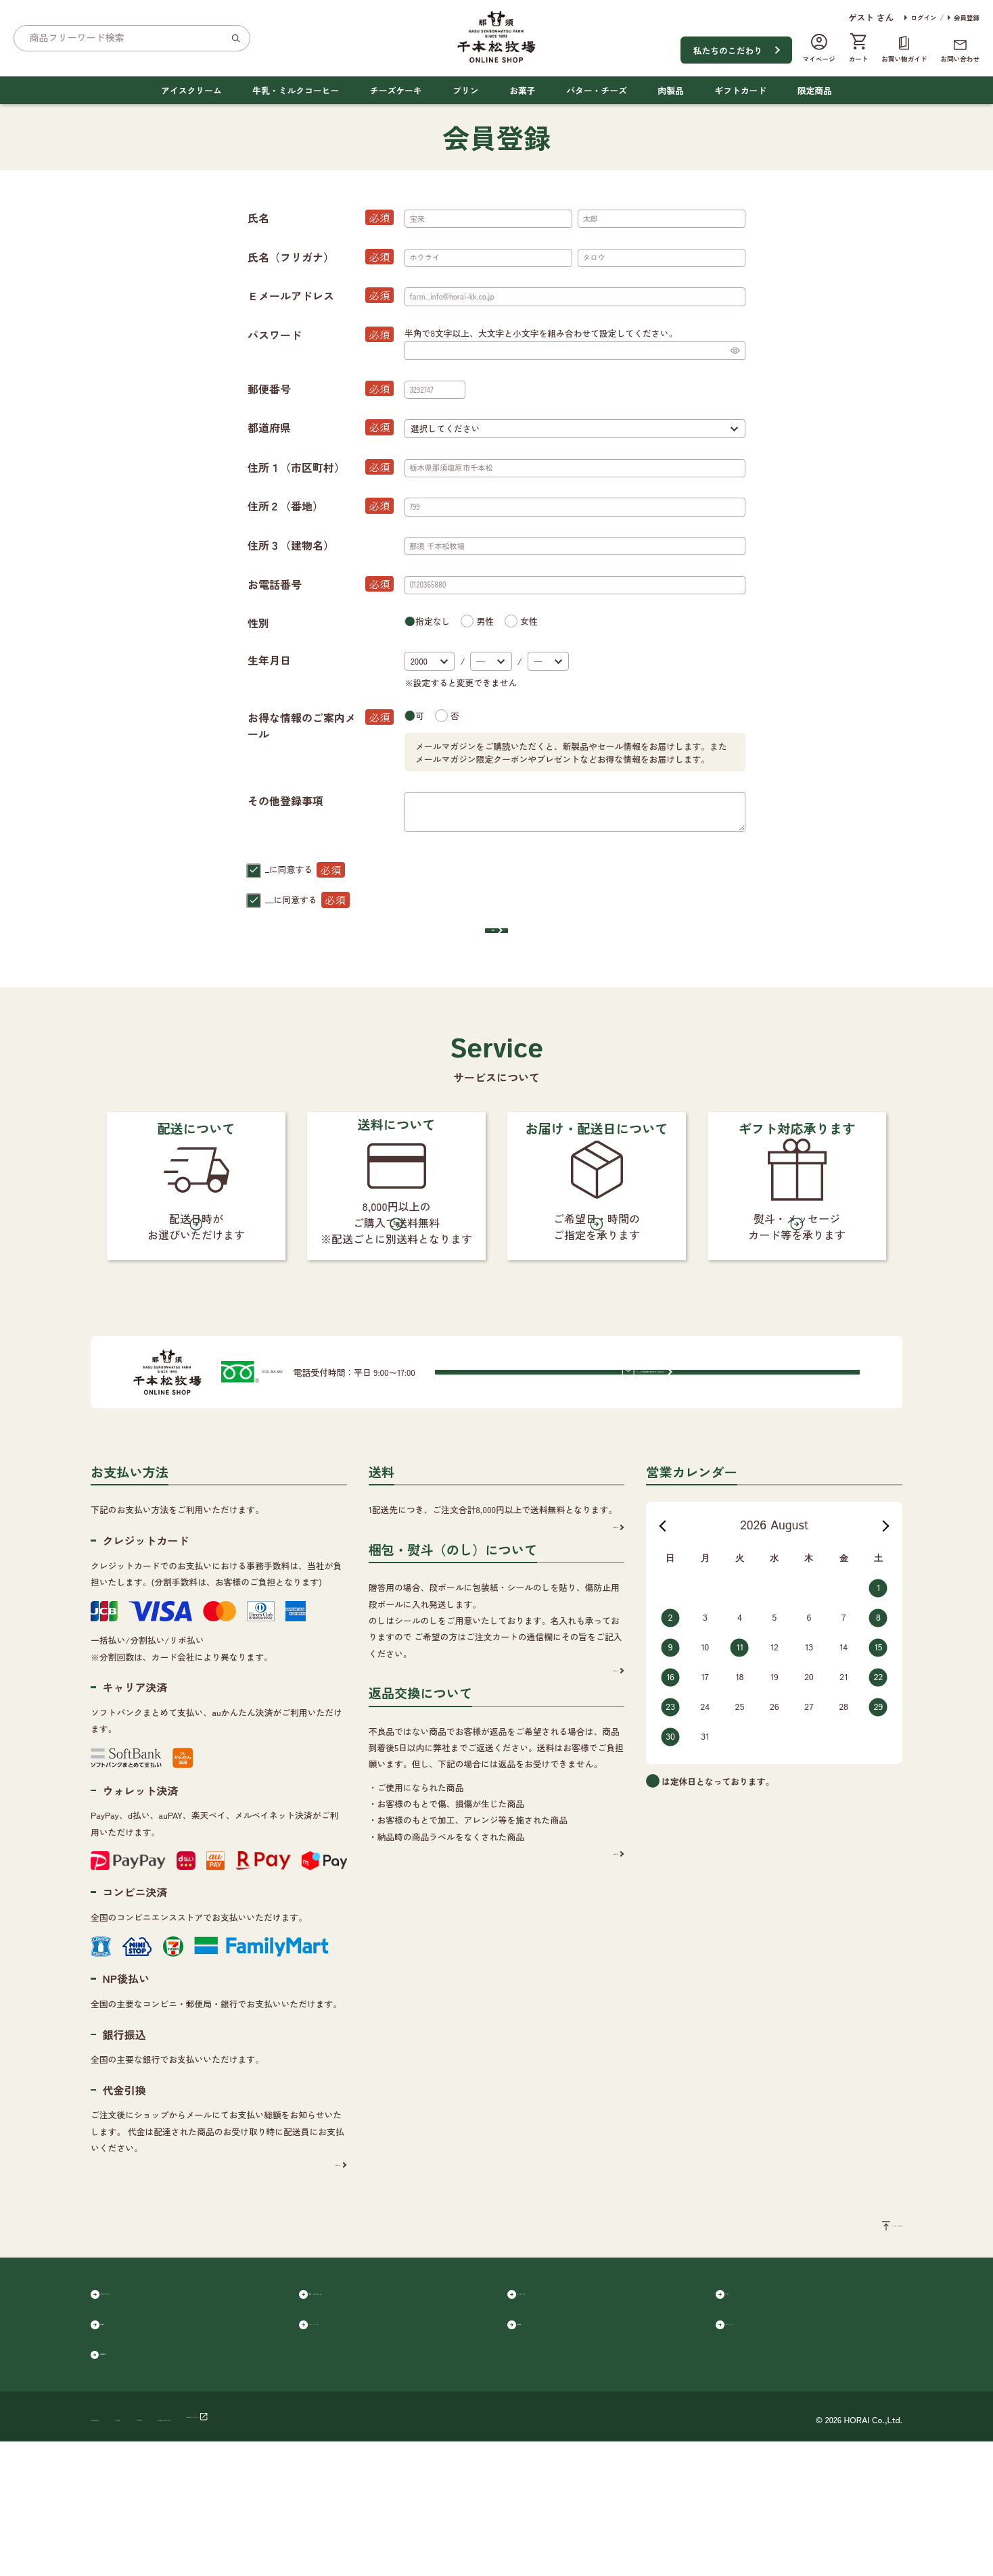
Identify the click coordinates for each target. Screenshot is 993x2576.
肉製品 (670, 90)
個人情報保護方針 (301, 900)
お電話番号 (321, 584)
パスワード (321, 335)
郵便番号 (321, 389)
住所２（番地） (321, 506)
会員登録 (966, 17)
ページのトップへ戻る (859, 2335)
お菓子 (522, 90)
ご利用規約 (249, 2551)
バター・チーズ (596, 90)
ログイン (923, 17)
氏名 (321, 218)
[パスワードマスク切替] (734, 351)
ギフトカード (740, 90)
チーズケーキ (396, 90)
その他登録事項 (285, 800)
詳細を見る (314, 2268)
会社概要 (193, 2551)
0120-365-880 (315, 1471)
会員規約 (284, 869)
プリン (465, 90)
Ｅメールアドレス (321, 295)
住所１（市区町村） (321, 467)
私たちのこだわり (727, 50)
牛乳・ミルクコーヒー (295, 90)
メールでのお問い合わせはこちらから (720, 1471)
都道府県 (321, 427)
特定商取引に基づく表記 (334, 2551)
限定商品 (815, 90)
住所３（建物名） (291, 545)
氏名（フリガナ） (321, 257)
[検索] (235, 38)
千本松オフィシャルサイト (450, 2551)
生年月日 (269, 660)
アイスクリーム (191, 90)
